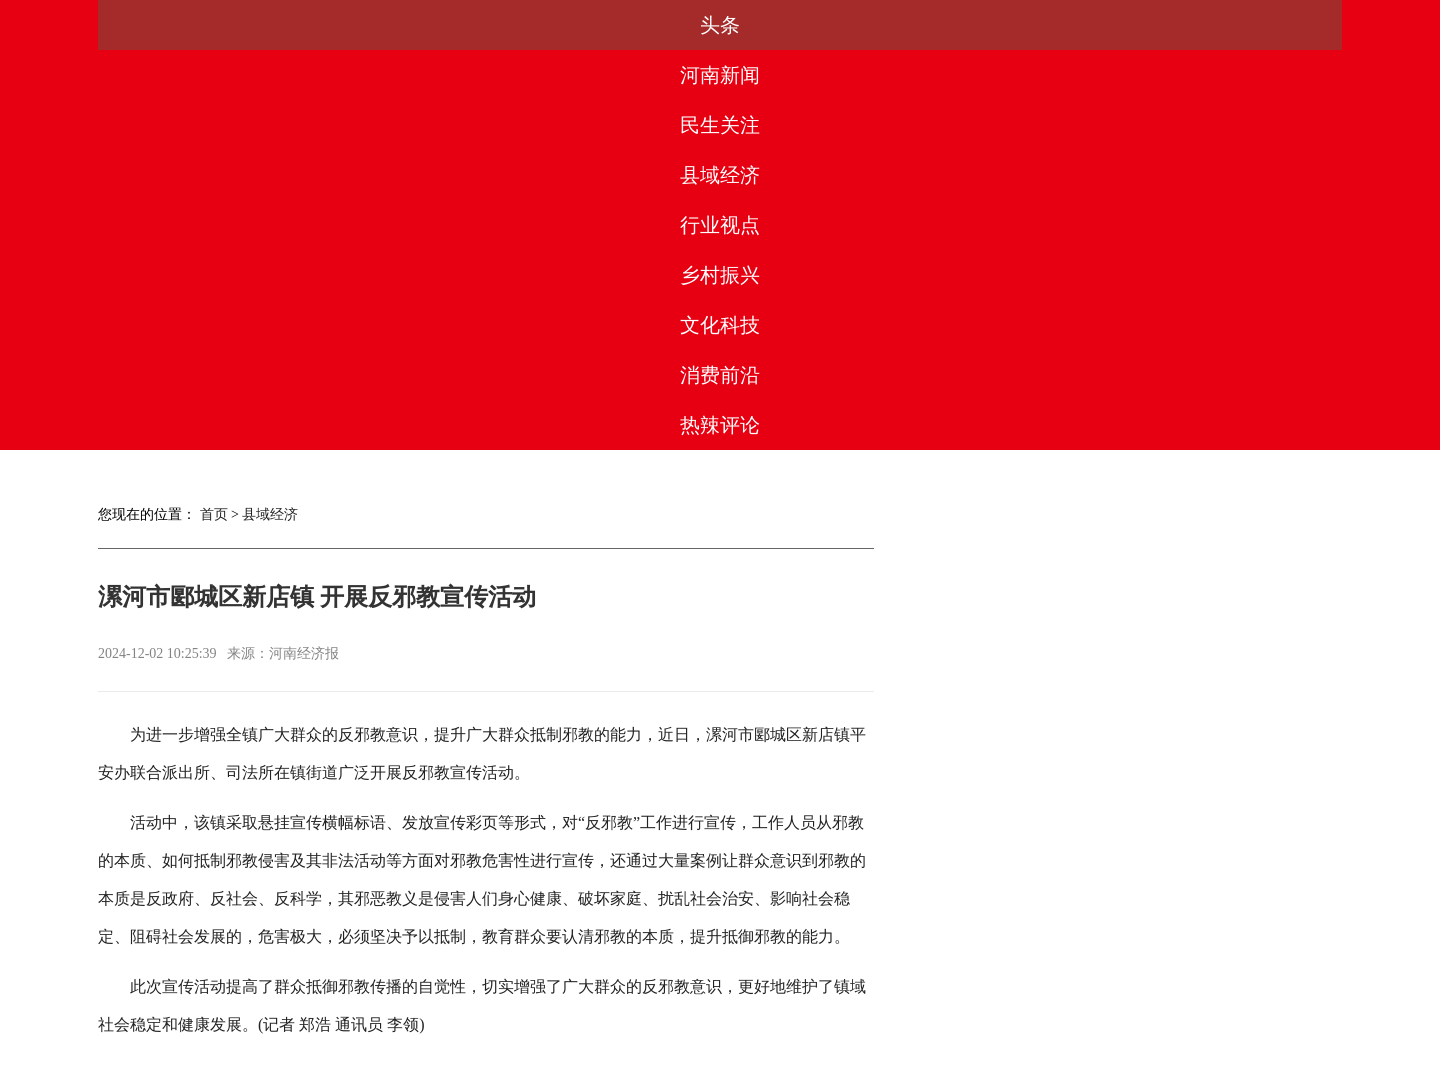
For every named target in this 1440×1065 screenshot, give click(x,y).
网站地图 (1030, 974)
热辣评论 (1273, 25)
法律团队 (764, 974)
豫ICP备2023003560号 (715, 1046)
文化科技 (996, 25)
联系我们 (853, 974)
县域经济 (582, 25)
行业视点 (720, 25)
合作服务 (587, 974)
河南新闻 (305, 25)
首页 (214, 114)
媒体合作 (498, 974)
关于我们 (410, 974)
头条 (167, 25)
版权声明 (676, 974)
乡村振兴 (858, 25)
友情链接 (942, 974)
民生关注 (444, 25)
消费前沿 (1135, 25)
